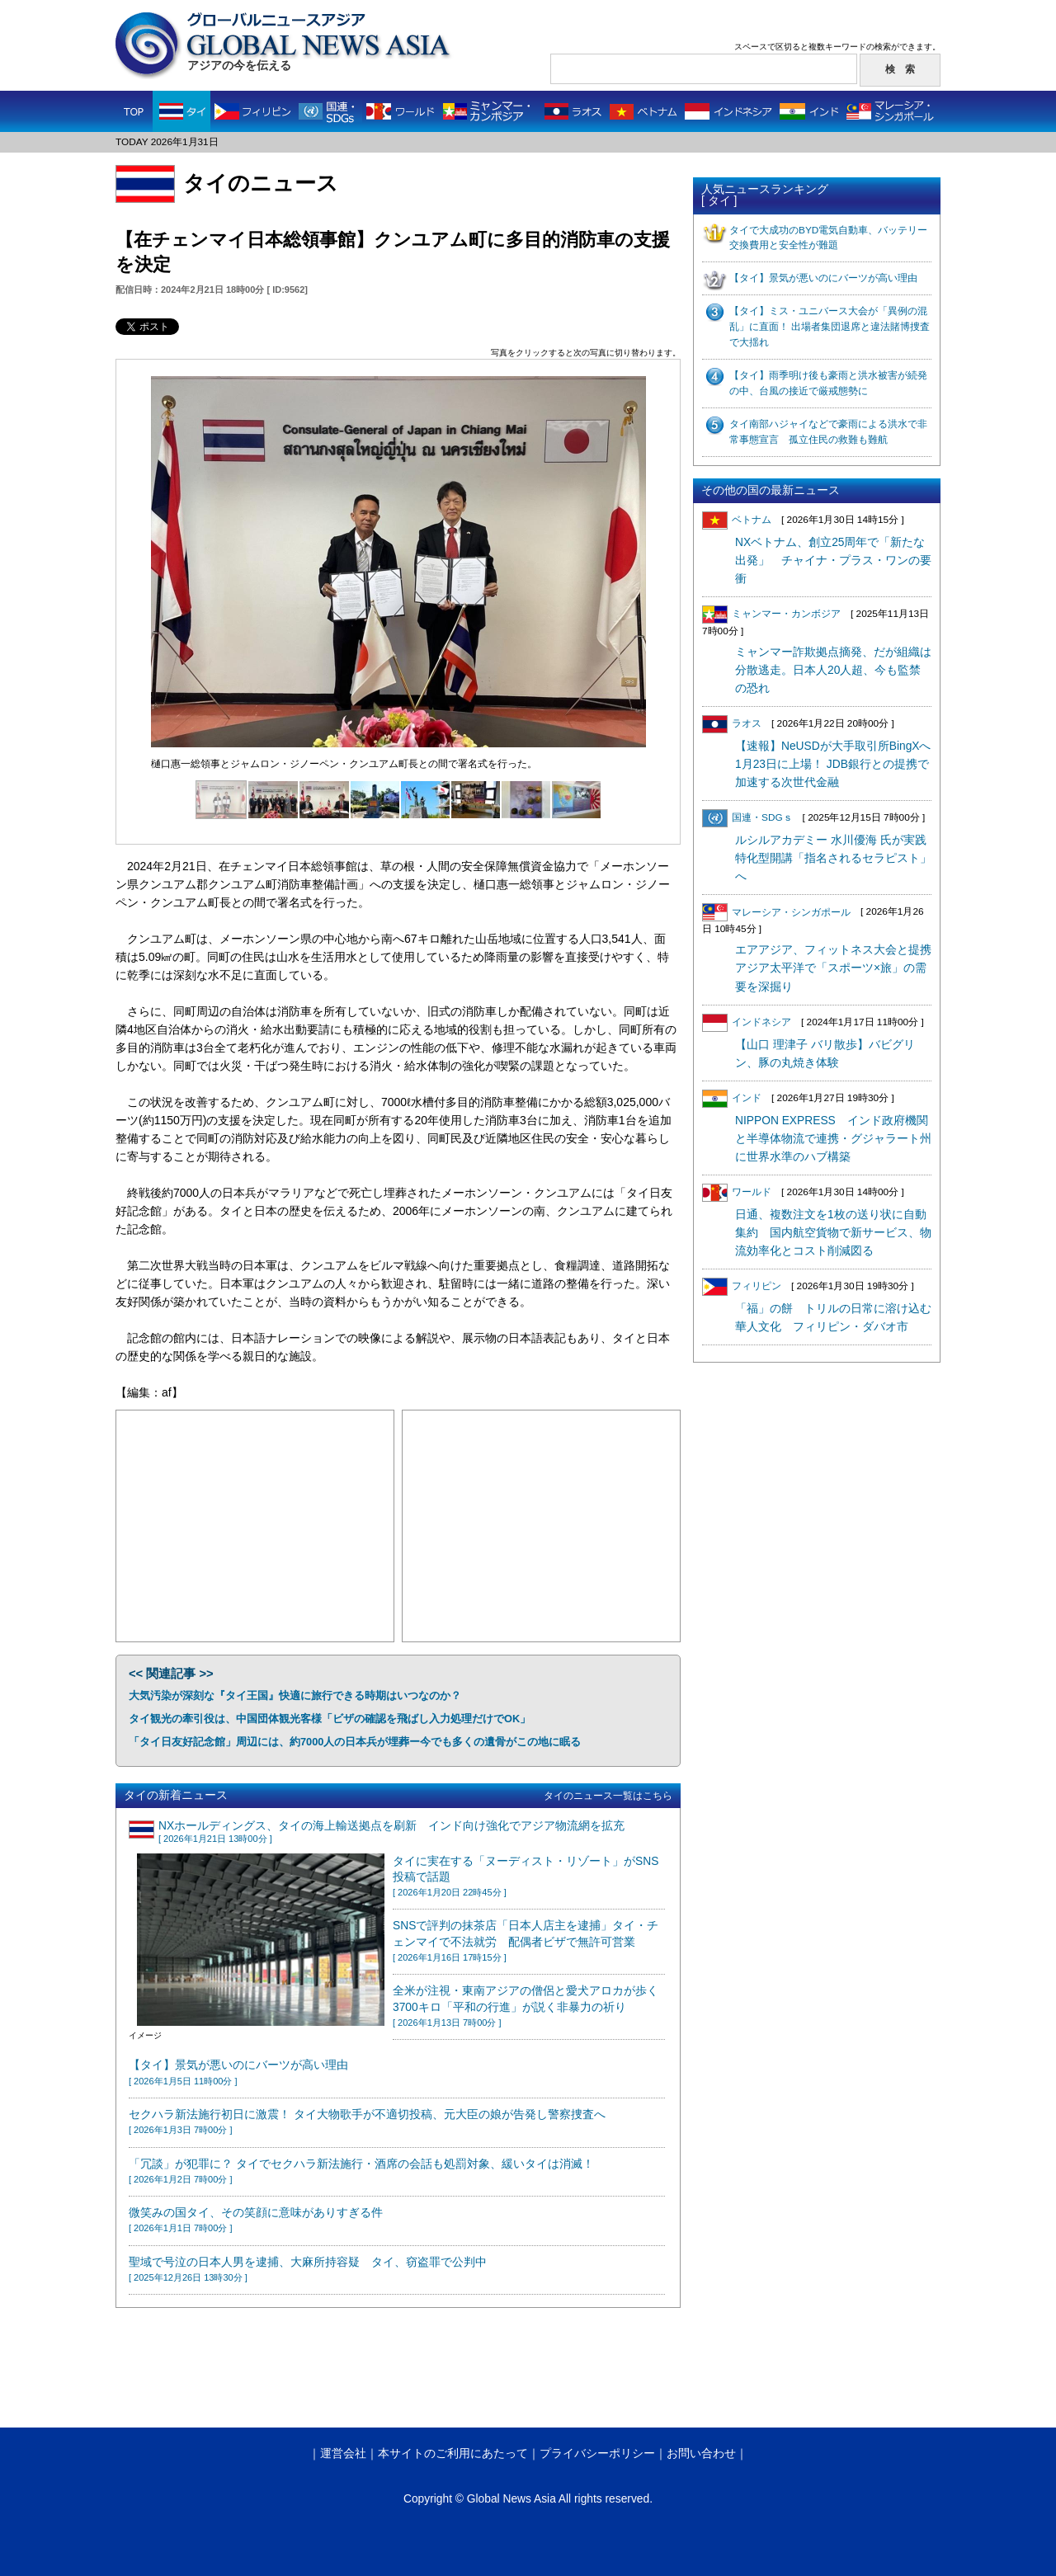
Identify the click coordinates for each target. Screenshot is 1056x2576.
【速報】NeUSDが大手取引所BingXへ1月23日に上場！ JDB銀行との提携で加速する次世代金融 (833, 764)
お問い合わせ (701, 2453)
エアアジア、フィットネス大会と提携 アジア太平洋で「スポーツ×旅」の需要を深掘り (839, 968)
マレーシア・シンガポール (776, 912)
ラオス (731, 723)
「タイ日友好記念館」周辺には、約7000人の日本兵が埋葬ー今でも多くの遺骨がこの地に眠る (355, 1741)
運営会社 (343, 2453)
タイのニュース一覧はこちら (608, 1795)
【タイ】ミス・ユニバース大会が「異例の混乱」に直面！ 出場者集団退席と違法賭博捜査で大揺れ (829, 326)
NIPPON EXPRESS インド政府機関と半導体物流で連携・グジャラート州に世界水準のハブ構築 (833, 1138)
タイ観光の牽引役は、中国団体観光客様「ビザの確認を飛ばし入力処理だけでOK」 (329, 1718)
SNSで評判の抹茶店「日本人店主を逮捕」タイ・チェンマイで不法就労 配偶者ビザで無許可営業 (525, 1940)
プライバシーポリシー (597, 2453)
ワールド (736, 1192)
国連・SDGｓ (747, 817)
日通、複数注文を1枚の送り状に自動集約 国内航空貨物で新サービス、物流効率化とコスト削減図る (833, 1232)
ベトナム (736, 519)
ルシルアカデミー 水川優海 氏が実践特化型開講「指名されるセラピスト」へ (833, 858)
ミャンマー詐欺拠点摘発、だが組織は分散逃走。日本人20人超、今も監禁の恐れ (833, 670)
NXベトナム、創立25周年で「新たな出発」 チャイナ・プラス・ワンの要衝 (833, 560)
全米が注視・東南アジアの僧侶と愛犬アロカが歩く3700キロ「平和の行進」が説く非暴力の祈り (525, 2006)
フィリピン (741, 1286)
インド (731, 1098)
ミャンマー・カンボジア (771, 613)
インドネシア (746, 1022)
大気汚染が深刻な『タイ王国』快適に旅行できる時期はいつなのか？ (295, 1695)
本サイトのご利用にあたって (453, 2453)
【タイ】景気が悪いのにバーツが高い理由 (823, 278)
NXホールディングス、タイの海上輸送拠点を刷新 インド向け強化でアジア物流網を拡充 (391, 1832)
